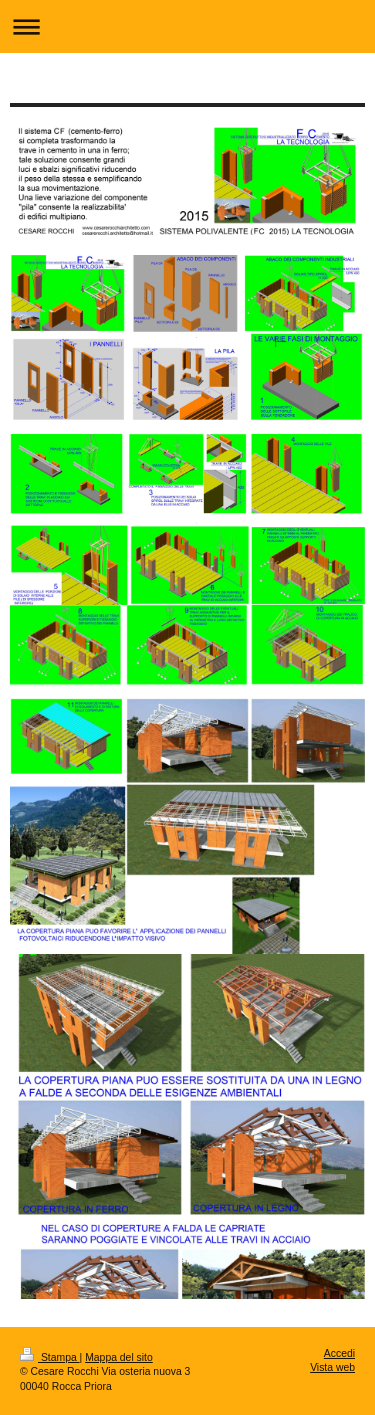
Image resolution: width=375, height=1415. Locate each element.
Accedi (339, 1353)
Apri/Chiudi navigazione (187, 26)
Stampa (50, 1357)
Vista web (332, 1367)
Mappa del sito (119, 1357)
